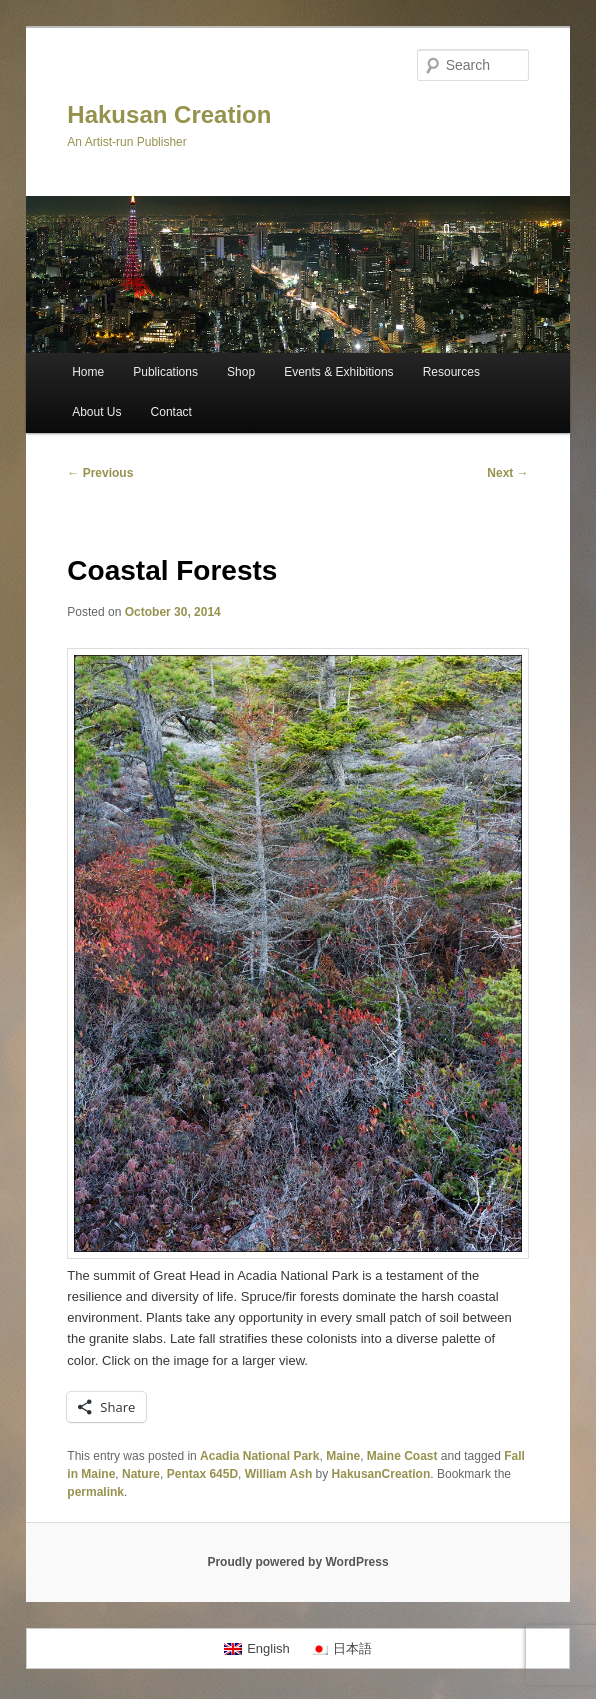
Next (507, 473)
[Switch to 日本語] (341, 1648)
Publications (165, 372)
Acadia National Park (259, 1456)
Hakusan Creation (169, 114)
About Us (96, 412)
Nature (141, 1474)
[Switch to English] (257, 1648)
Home (88, 372)
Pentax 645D (202, 1474)
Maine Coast (402, 1456)
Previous (100, 473)
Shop (241, 372)
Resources (451, 372)
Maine (343, 1456)
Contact (171, 412)
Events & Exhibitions (338, 372)
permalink (95, 1492)
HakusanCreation (381, 1474)
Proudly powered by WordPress (297, 1562)
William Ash (278, 1474)
